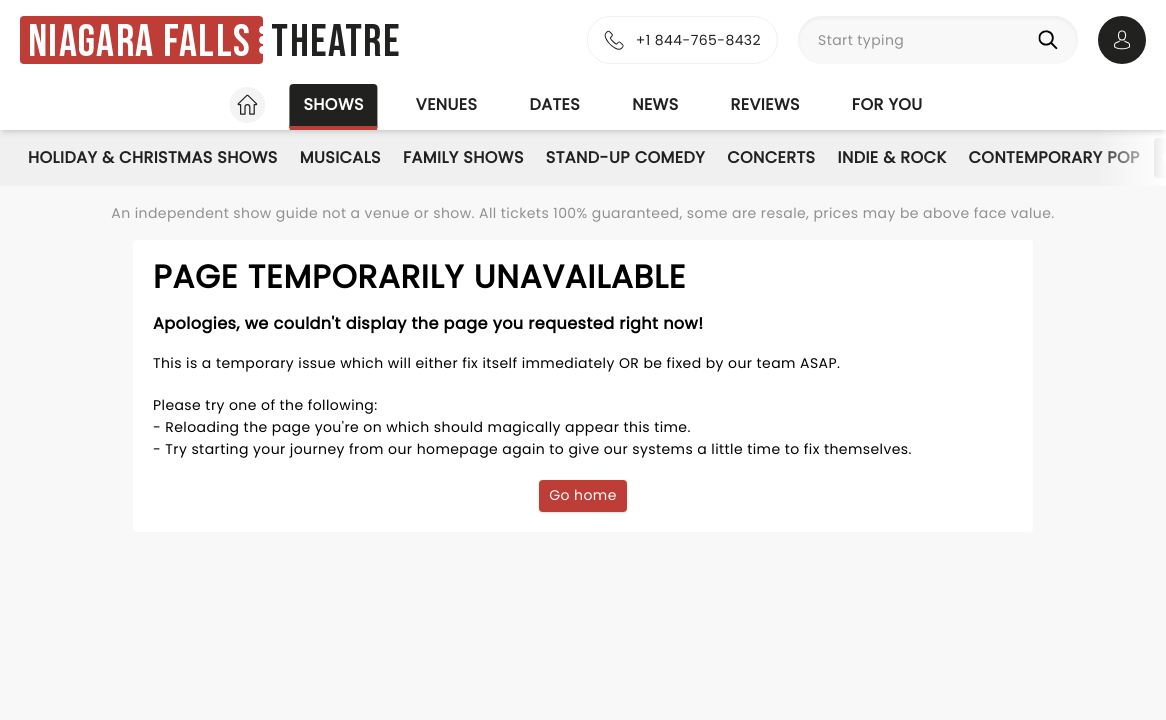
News (655, 104)
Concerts (771, 157)
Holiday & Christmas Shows (153, 157)
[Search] (1052, 40)
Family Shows (463, 157)
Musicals (340, 157)
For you (887, 104)
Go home (583, 495)
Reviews (765, 104)
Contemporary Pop (1054, 157)
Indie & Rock (891, 157)
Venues (447, 104)
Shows (333, 104)
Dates (554, 104)
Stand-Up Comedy (625, 157)
